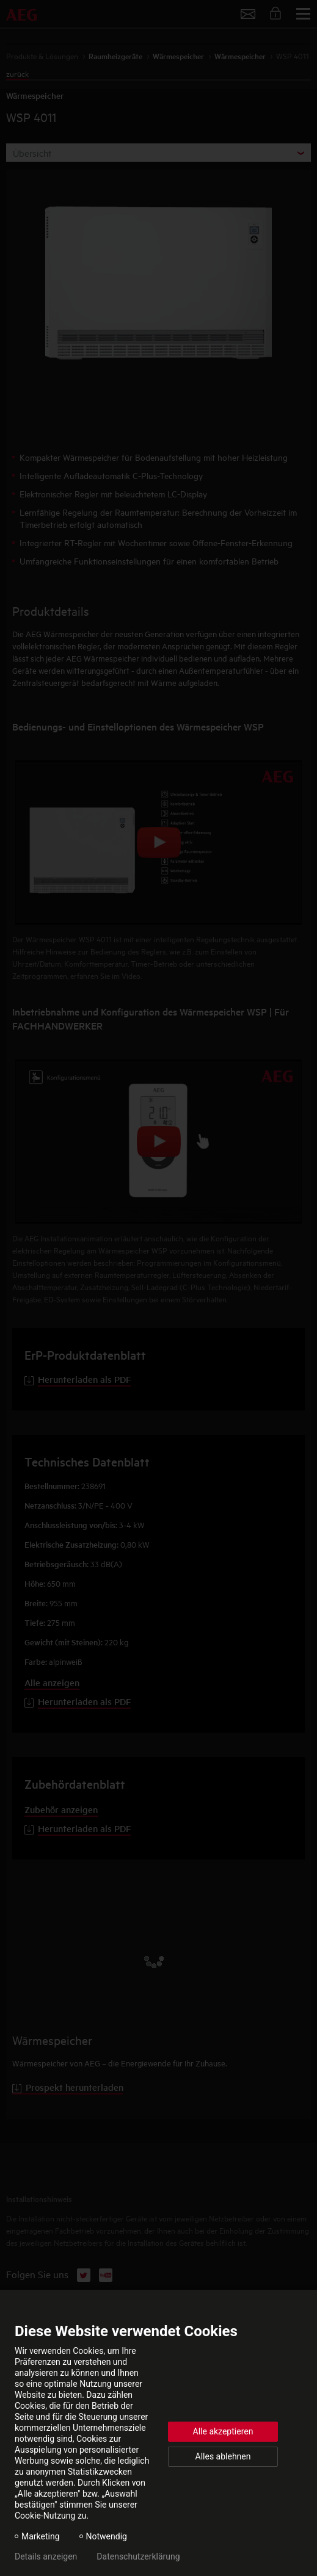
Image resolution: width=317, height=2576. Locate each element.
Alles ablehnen (223, 2456)
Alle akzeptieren (223, 2431)
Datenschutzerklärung (138, 2556)
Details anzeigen (46, 2556)
